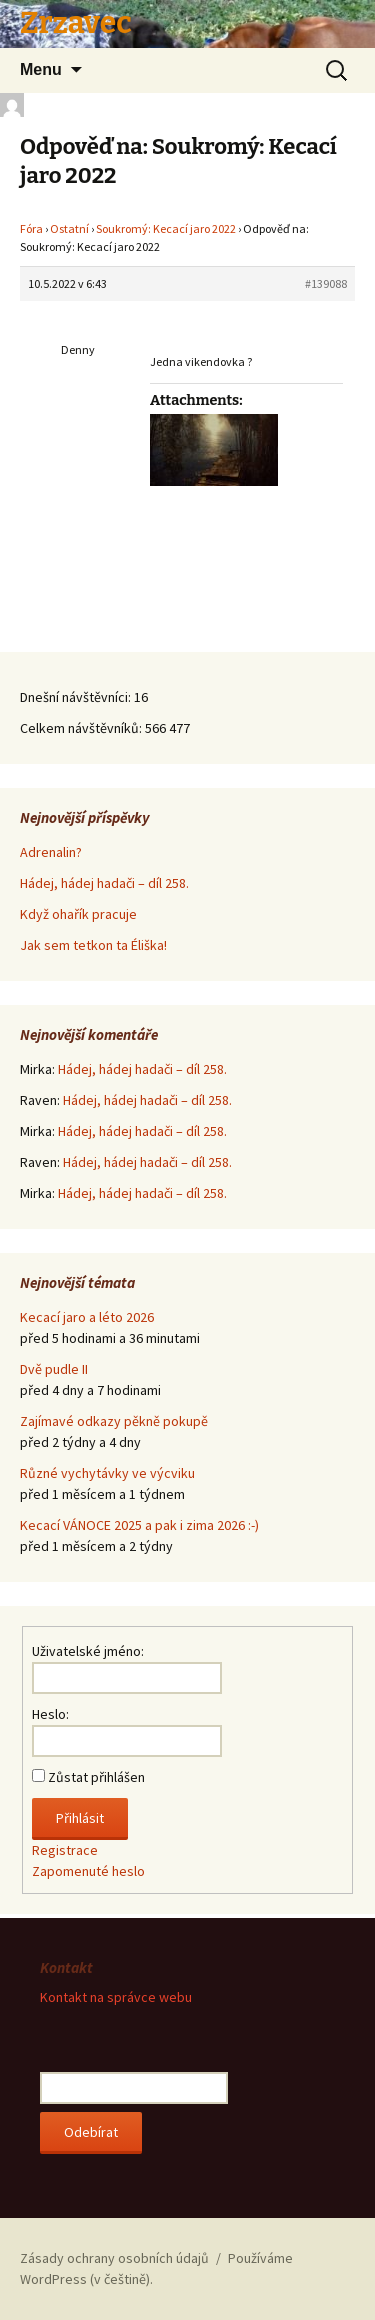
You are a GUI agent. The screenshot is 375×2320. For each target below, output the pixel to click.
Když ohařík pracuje (78, 914)
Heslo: (50, 1714)
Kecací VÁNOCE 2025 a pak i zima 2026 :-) (139, 1525)
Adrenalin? (51, 852)
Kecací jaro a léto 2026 (87, 1317)
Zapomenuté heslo (88, 1871)
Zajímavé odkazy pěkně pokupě (114, 1421)
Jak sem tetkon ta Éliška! (93, 945)
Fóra (31, 228)
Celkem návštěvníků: (82, 728)
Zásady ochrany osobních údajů (114, 2258)
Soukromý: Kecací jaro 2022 (166, 228)
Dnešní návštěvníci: (77, 697)
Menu (41, 69)
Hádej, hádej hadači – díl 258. (104, 883)
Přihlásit (80, 1818)
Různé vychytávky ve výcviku (107, 1473)
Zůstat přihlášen (96, 1777)
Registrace (65, 1850)
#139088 (326, 283)
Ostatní (69, 228)
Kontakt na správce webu (116, 1997)
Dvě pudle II (54, 1369)
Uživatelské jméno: (88, 1651)
